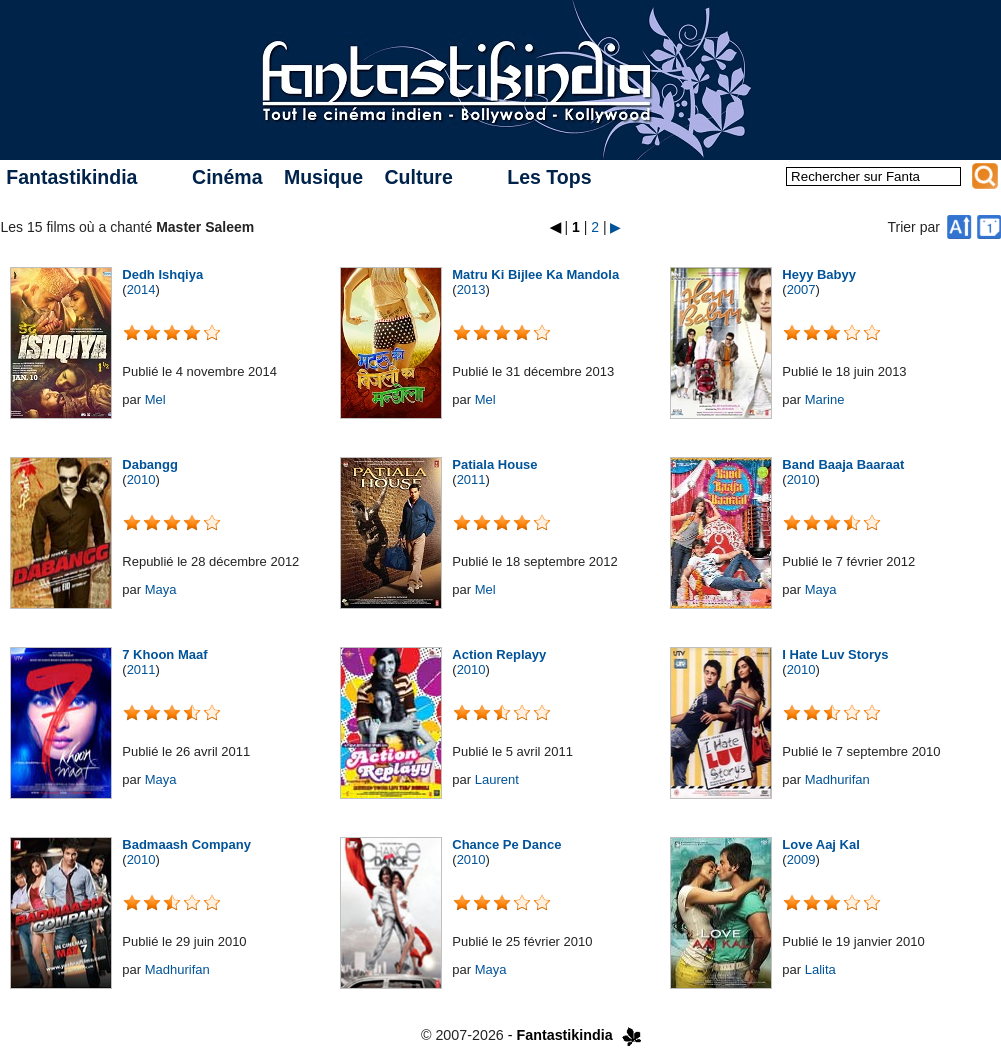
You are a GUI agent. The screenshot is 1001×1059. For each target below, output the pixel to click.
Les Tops (549, 177)
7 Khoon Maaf (164, 654)
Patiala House (494, 464)
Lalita (820, 969)
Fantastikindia (71, 177)
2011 (471, 479)
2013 (471, 289)
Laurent (497, 779)
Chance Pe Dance (506, 844)
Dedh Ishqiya (162, 274)
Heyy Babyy (819, 274)
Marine (825, 399)
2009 (801, 859)
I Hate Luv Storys (835, 654)
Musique (323, 177)
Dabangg (150, 464)
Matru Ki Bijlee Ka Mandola (535, 274)
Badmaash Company (186, 844)
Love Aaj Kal (821, 844)
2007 (801, 289)
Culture (418, 177)
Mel (155, 399)
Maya (161, 589)
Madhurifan (837, 779)
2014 (141, 289)
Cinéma (227, 177)
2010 (141, 479)
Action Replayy (499, 654)
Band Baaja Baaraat (843, 464)
